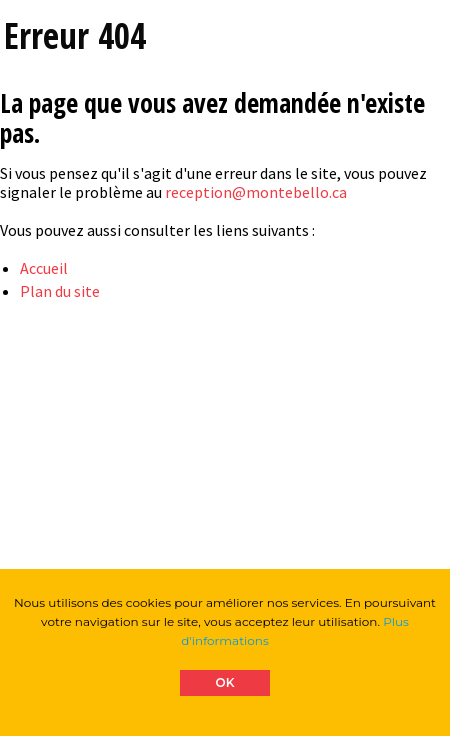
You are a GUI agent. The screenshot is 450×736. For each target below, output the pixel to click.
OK (225, 682)
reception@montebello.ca (256, 192)
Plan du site (60, 291)
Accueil (44, 268)
